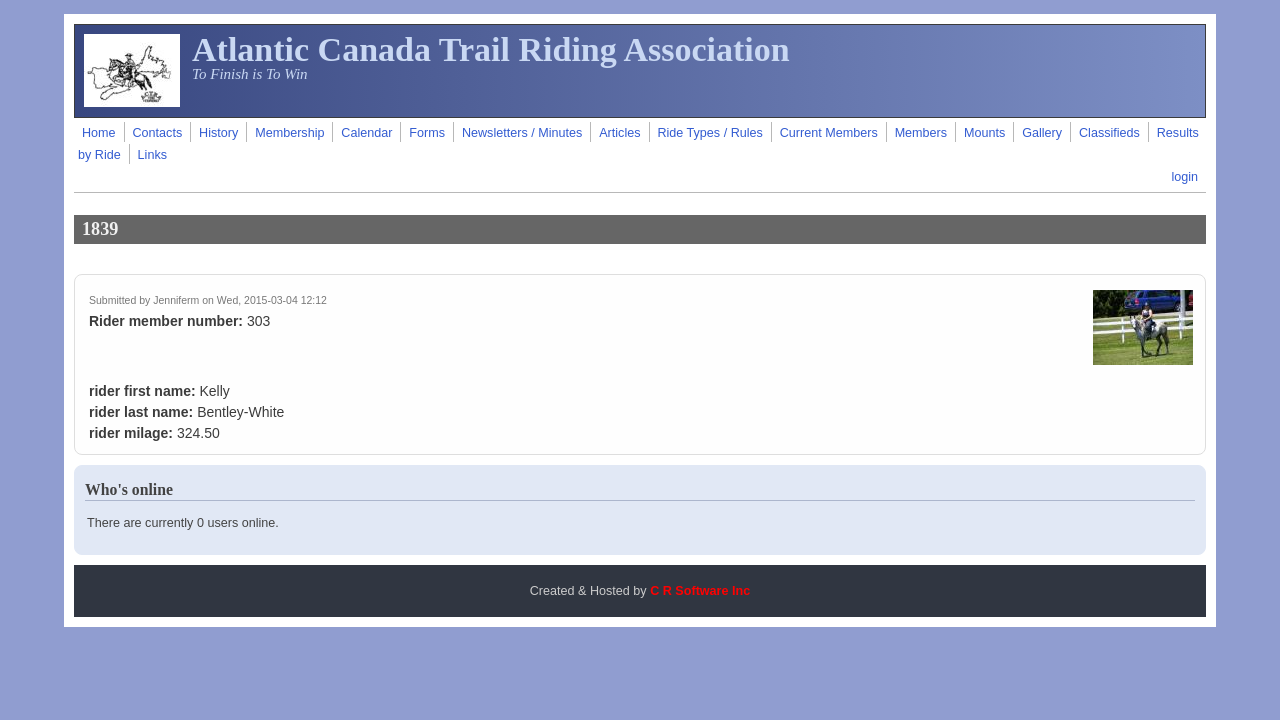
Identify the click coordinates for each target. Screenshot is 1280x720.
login (1184, 177)
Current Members (829, 133)
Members (921, 133)
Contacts (157, 133)
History (218, 133)
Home (99, 133)
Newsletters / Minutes (522, 133)
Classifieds (1109, 133)
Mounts (984, 133)
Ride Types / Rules (709, 133)
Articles (619, 133)
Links (152, 155)
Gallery (1042, 133)
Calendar (366, 133)
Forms (427, 133)
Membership (289, 133)
